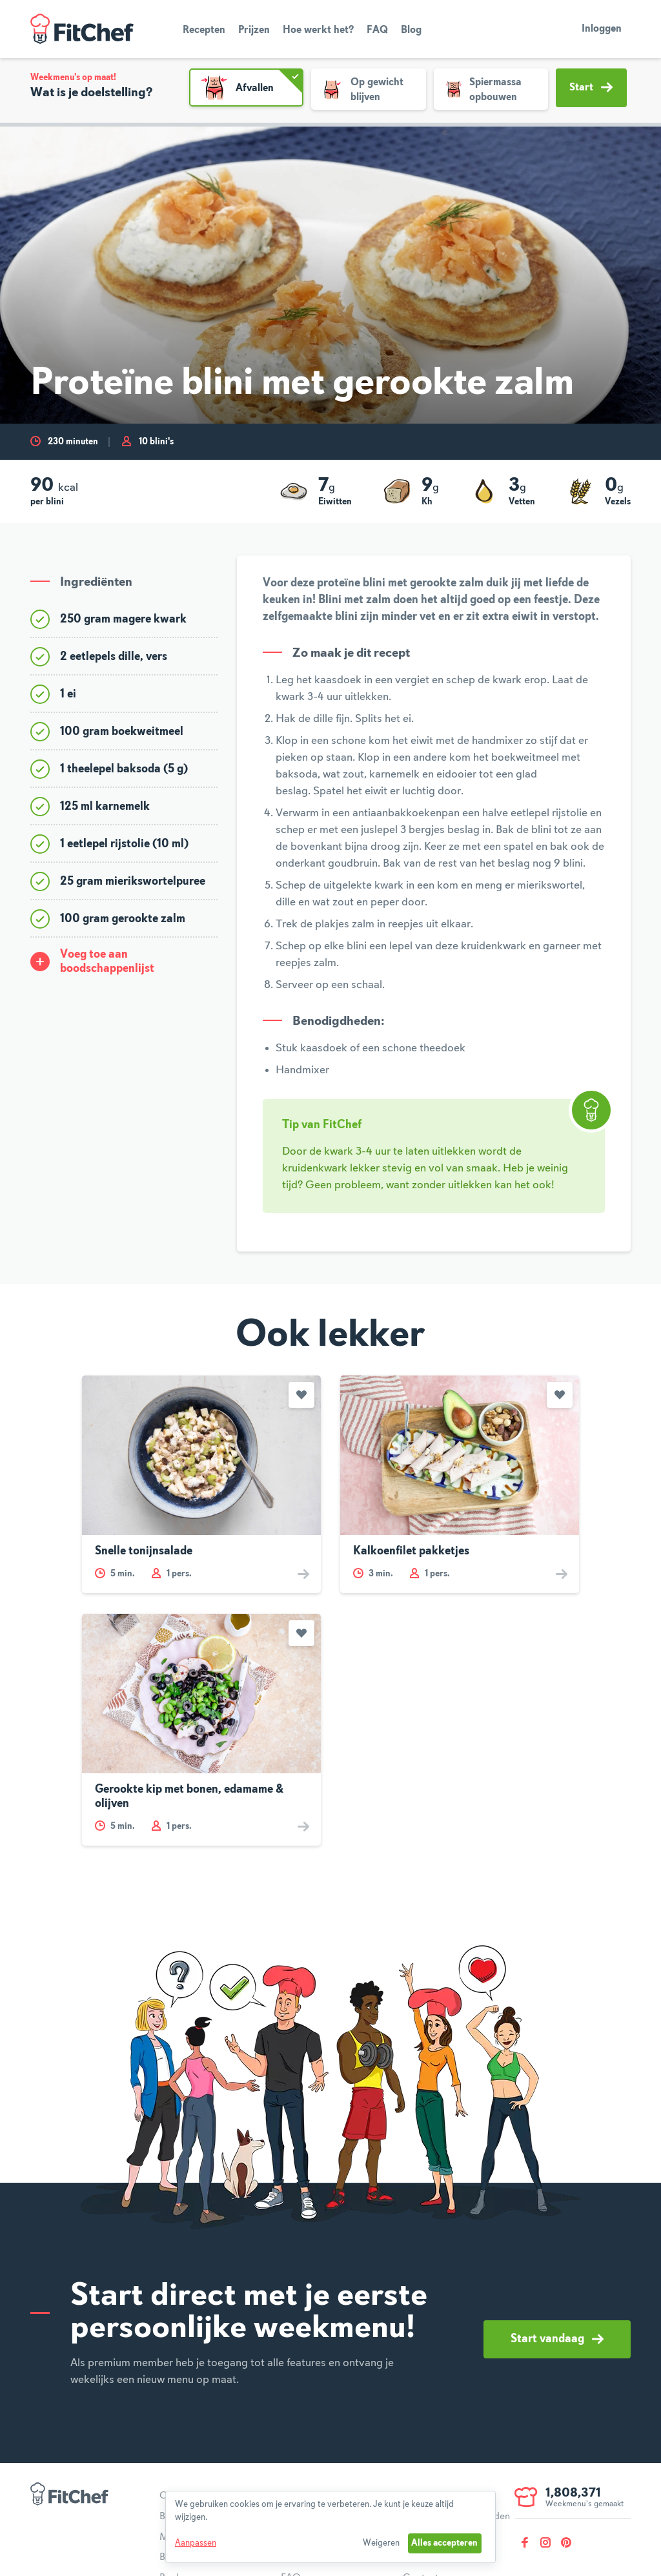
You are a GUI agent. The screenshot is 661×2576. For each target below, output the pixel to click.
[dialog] (330, 2527)
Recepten (204, 30)
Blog (411, 30)
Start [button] (591, 87)
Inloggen (602, 29)
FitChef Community (82, 29)
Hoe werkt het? (318, 30)
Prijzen (254, 30)
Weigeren (381, 2543)
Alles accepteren (444, 2543)
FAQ (377, 30)
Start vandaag (557, 2339)
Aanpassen (195, 2543)
